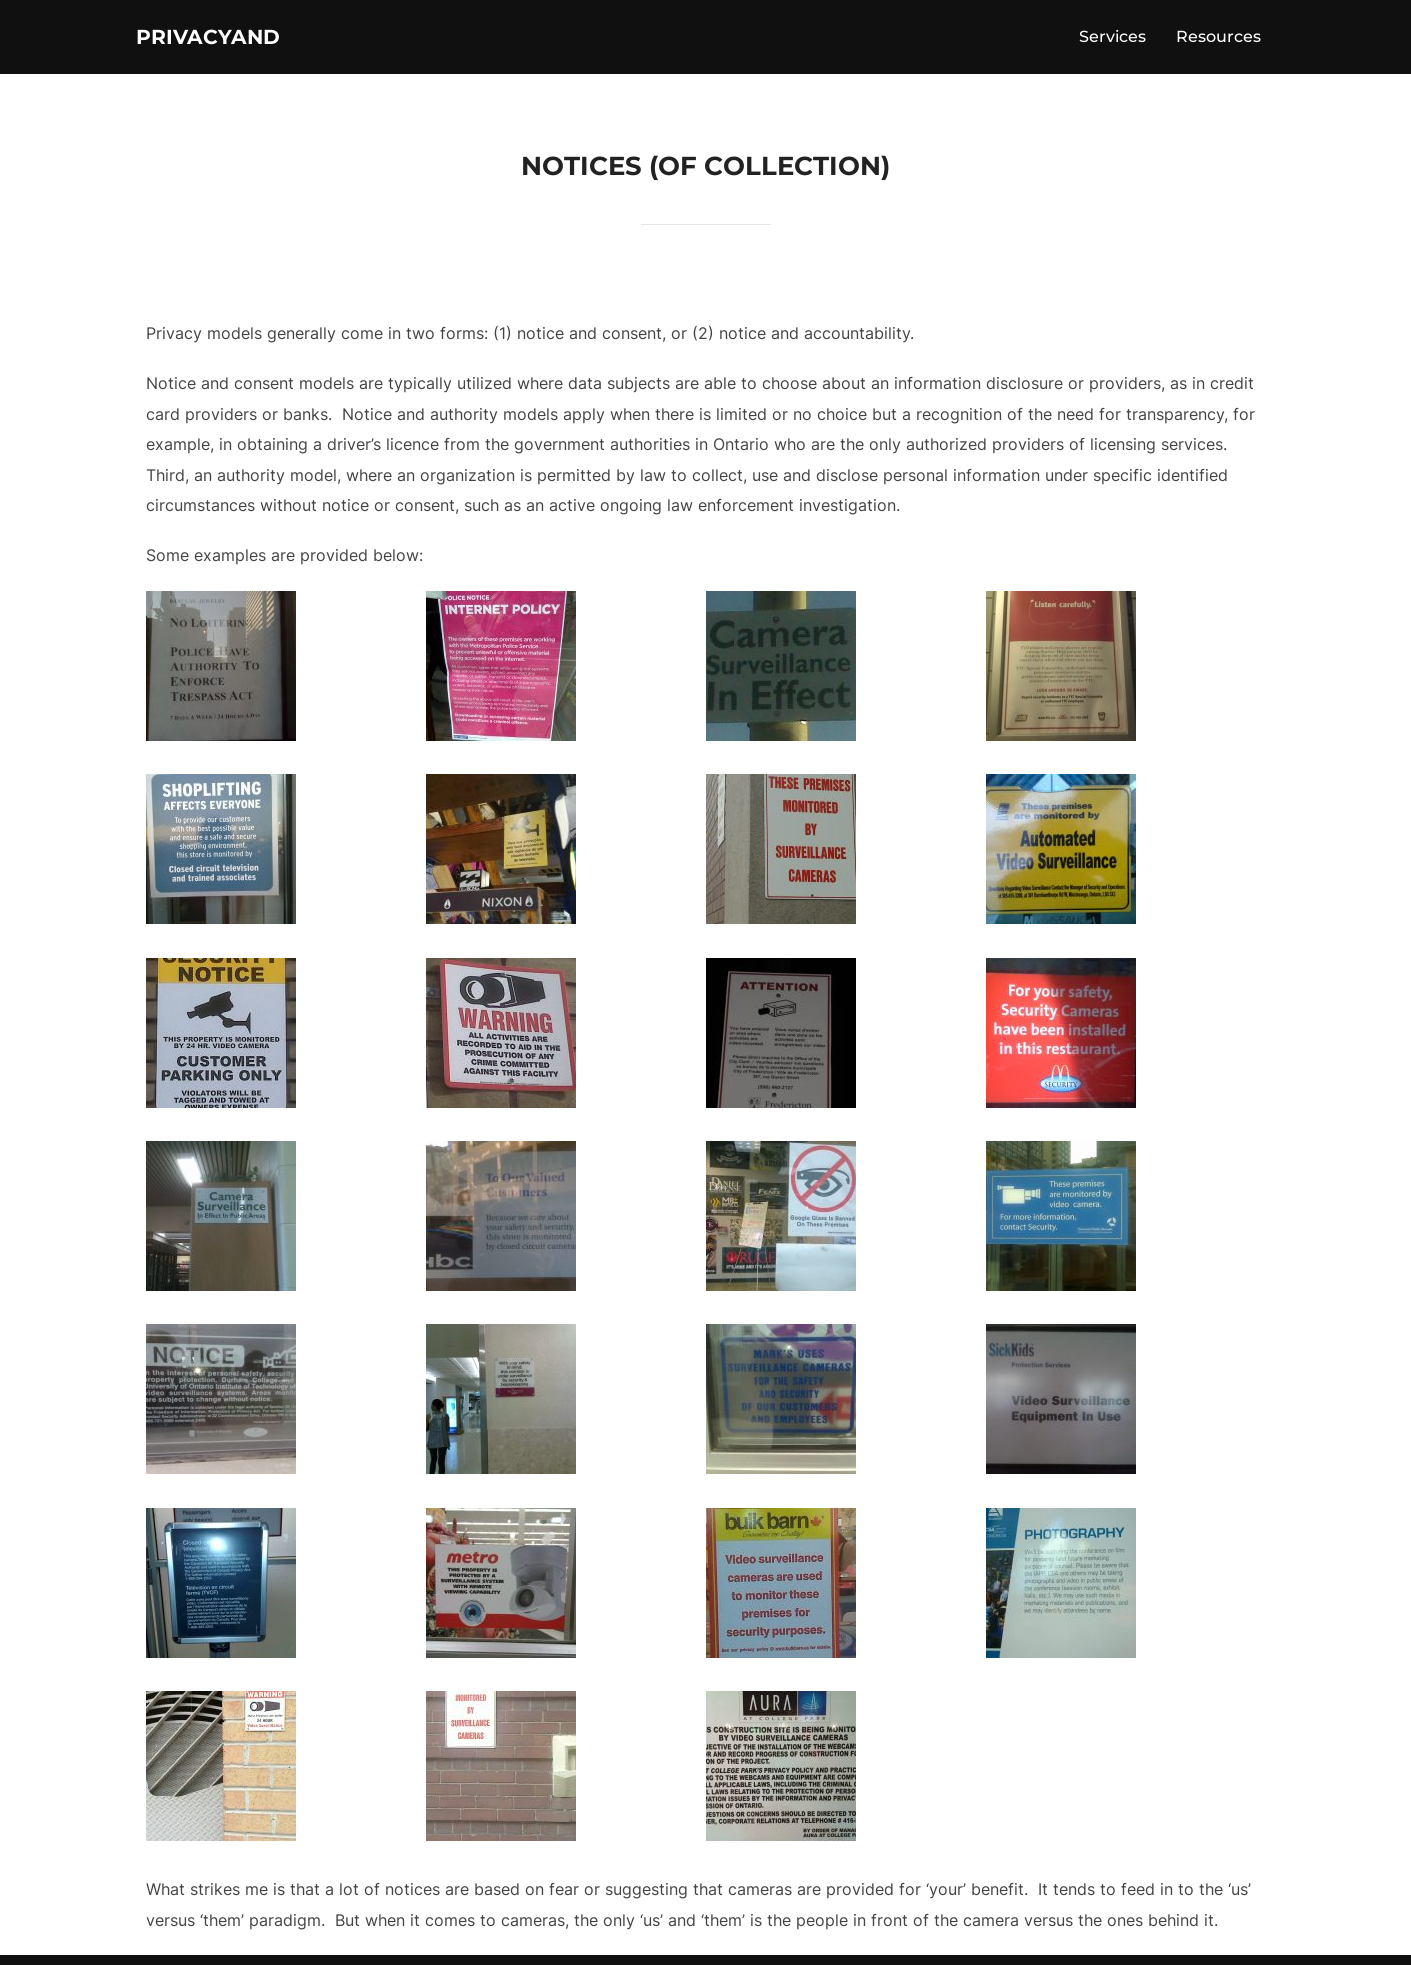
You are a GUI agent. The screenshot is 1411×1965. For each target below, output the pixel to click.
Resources (1218, 41)
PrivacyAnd (232, 41)
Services (1112, 41)
